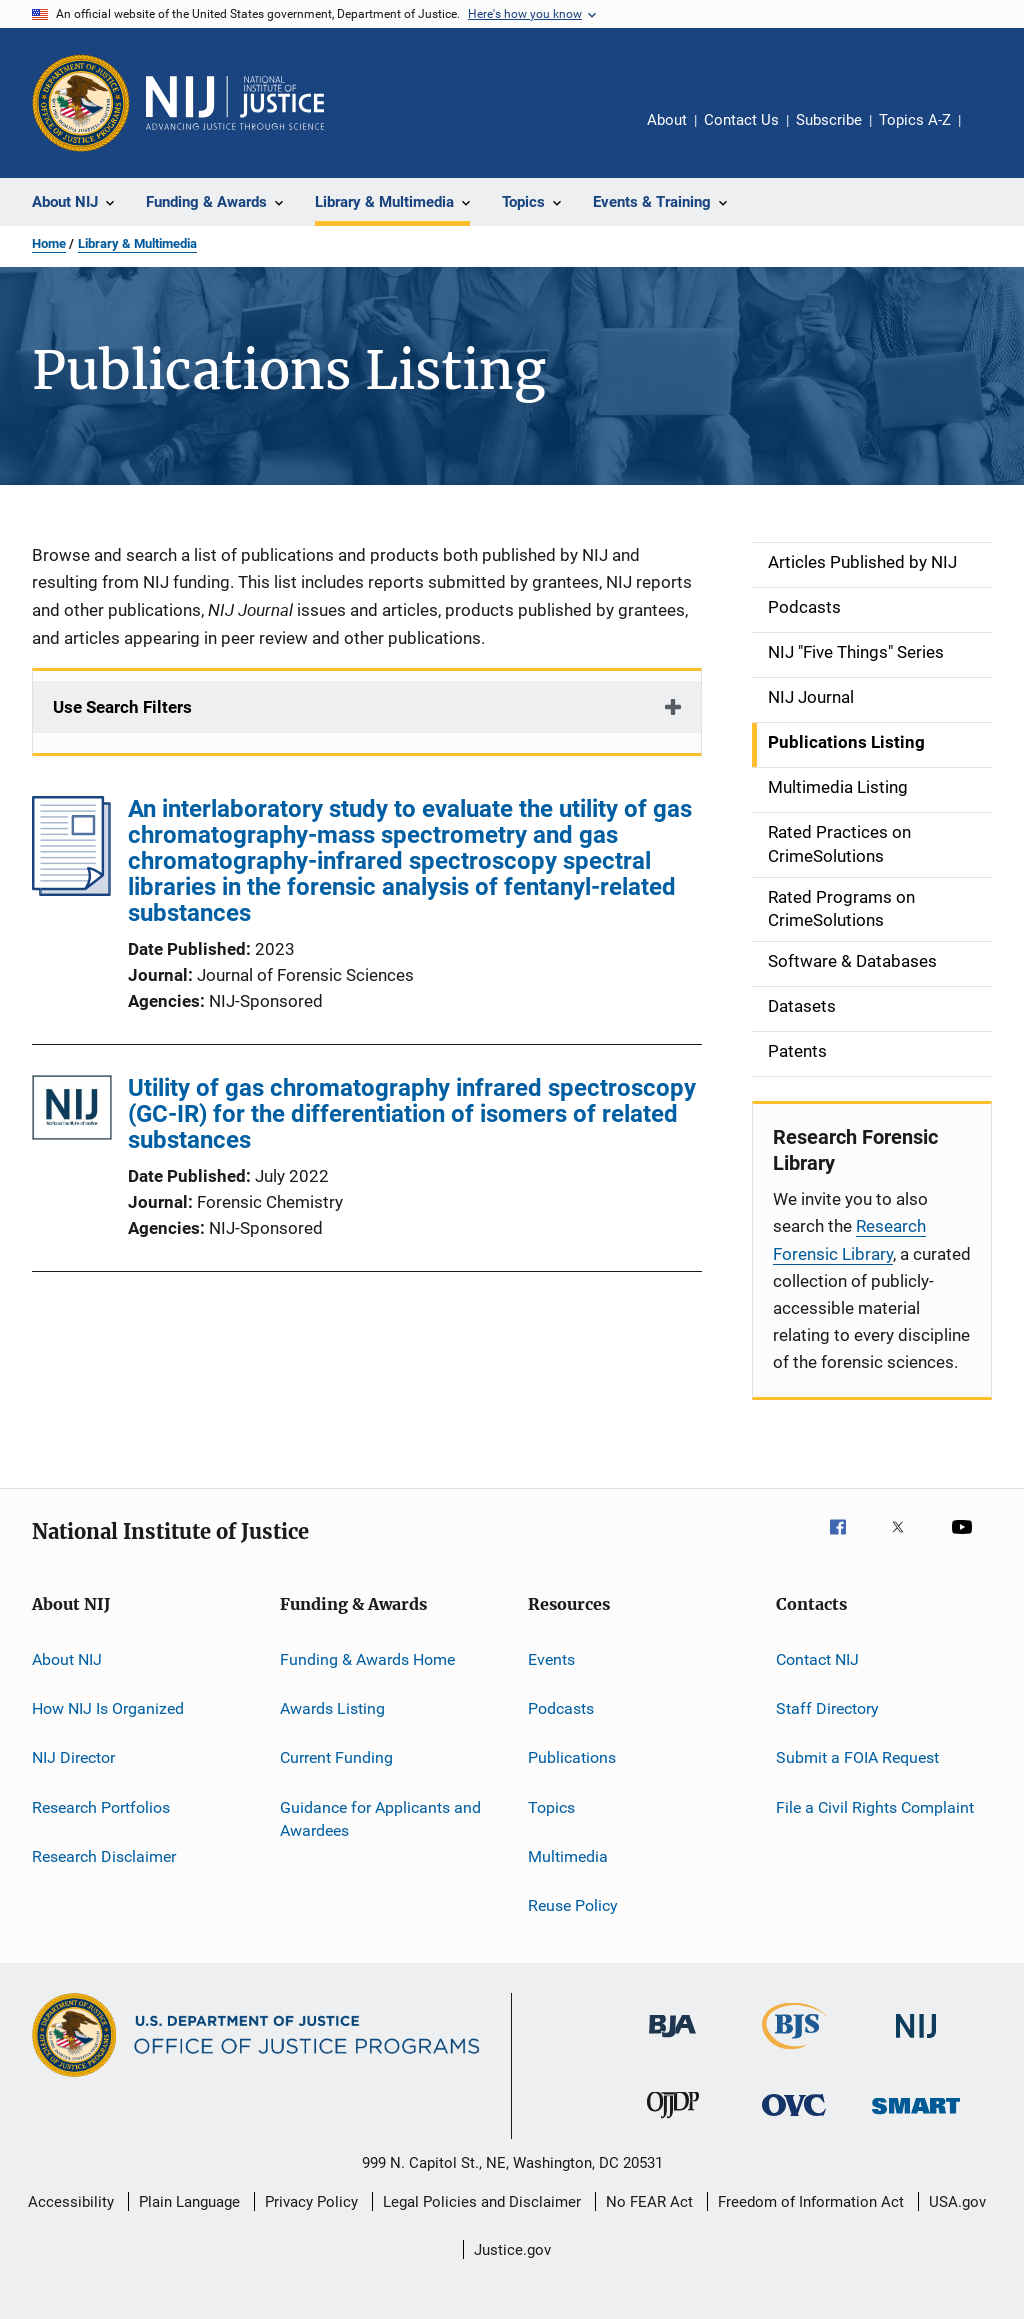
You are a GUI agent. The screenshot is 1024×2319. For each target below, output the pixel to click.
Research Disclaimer (104, 1856)
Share (992, 134)
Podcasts (561, 1708)
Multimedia (568, 1856)
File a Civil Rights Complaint (875, 1806)
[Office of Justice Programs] (81, 103)
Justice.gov (512, 2250)
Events (551, 1658)
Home (49, 243)
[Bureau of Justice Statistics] (794, 2053)
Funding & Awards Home (367, 1658)
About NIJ (67, 1658)
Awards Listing (332, 1708)
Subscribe (829, 120)
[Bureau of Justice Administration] (672, 2041)
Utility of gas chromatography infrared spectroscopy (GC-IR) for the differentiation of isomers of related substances (412, 1114)
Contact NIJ (817, 1658)
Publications (572, 1757)
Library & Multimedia (137, 243)
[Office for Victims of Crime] (794, 2119)
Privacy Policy (311, 2202)
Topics (551, 1806)
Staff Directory (827, 1708)
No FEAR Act (649, 2202)
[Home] (235, 103)
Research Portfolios (101, 1806)
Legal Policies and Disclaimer (482, 2202)
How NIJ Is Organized (108, 1708)
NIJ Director (73, 1757)
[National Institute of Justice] (916, 2041)
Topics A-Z (915, 120)
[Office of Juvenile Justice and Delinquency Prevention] (673, 2122)
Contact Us (741, 120)
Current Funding (336, 1757)
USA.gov (957, 2202)
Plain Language (189, 2202)
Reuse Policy (573, 1905)
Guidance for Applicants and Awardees (380, 1818)
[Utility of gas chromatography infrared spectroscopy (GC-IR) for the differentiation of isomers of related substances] (72, 1111)
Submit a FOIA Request (857, 1757)
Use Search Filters (122, 707)
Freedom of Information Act (811, 2202)
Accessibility (71, 2202)
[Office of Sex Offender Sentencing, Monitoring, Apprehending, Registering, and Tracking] (916, 2117)
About (667, 120)
